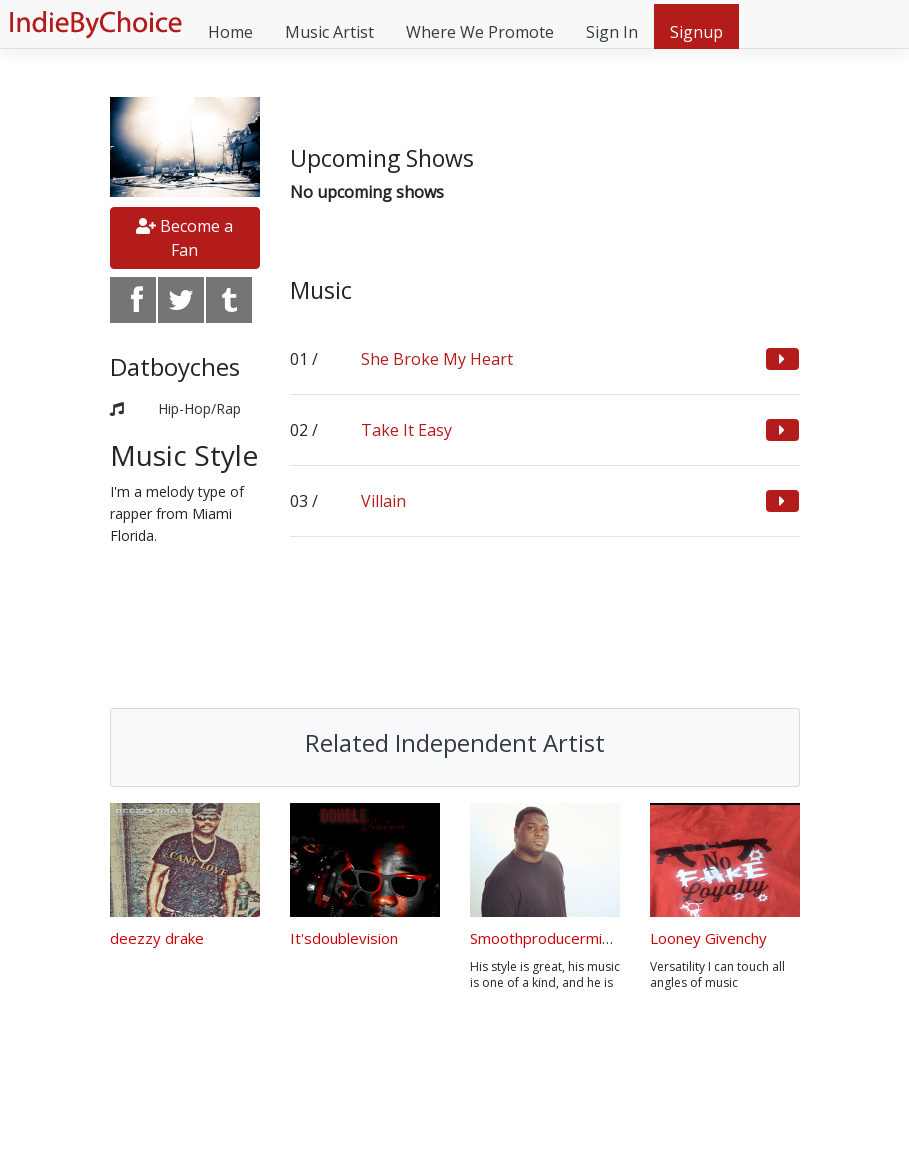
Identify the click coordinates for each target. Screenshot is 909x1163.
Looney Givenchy (708, 938)
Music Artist (329, 32)
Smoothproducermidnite (553, 938)
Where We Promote (480, 32)
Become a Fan (184, 238)
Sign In (612, 32)
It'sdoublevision (344, 938)
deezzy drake (157, 938)
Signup (696, 32)
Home (230, 32)
